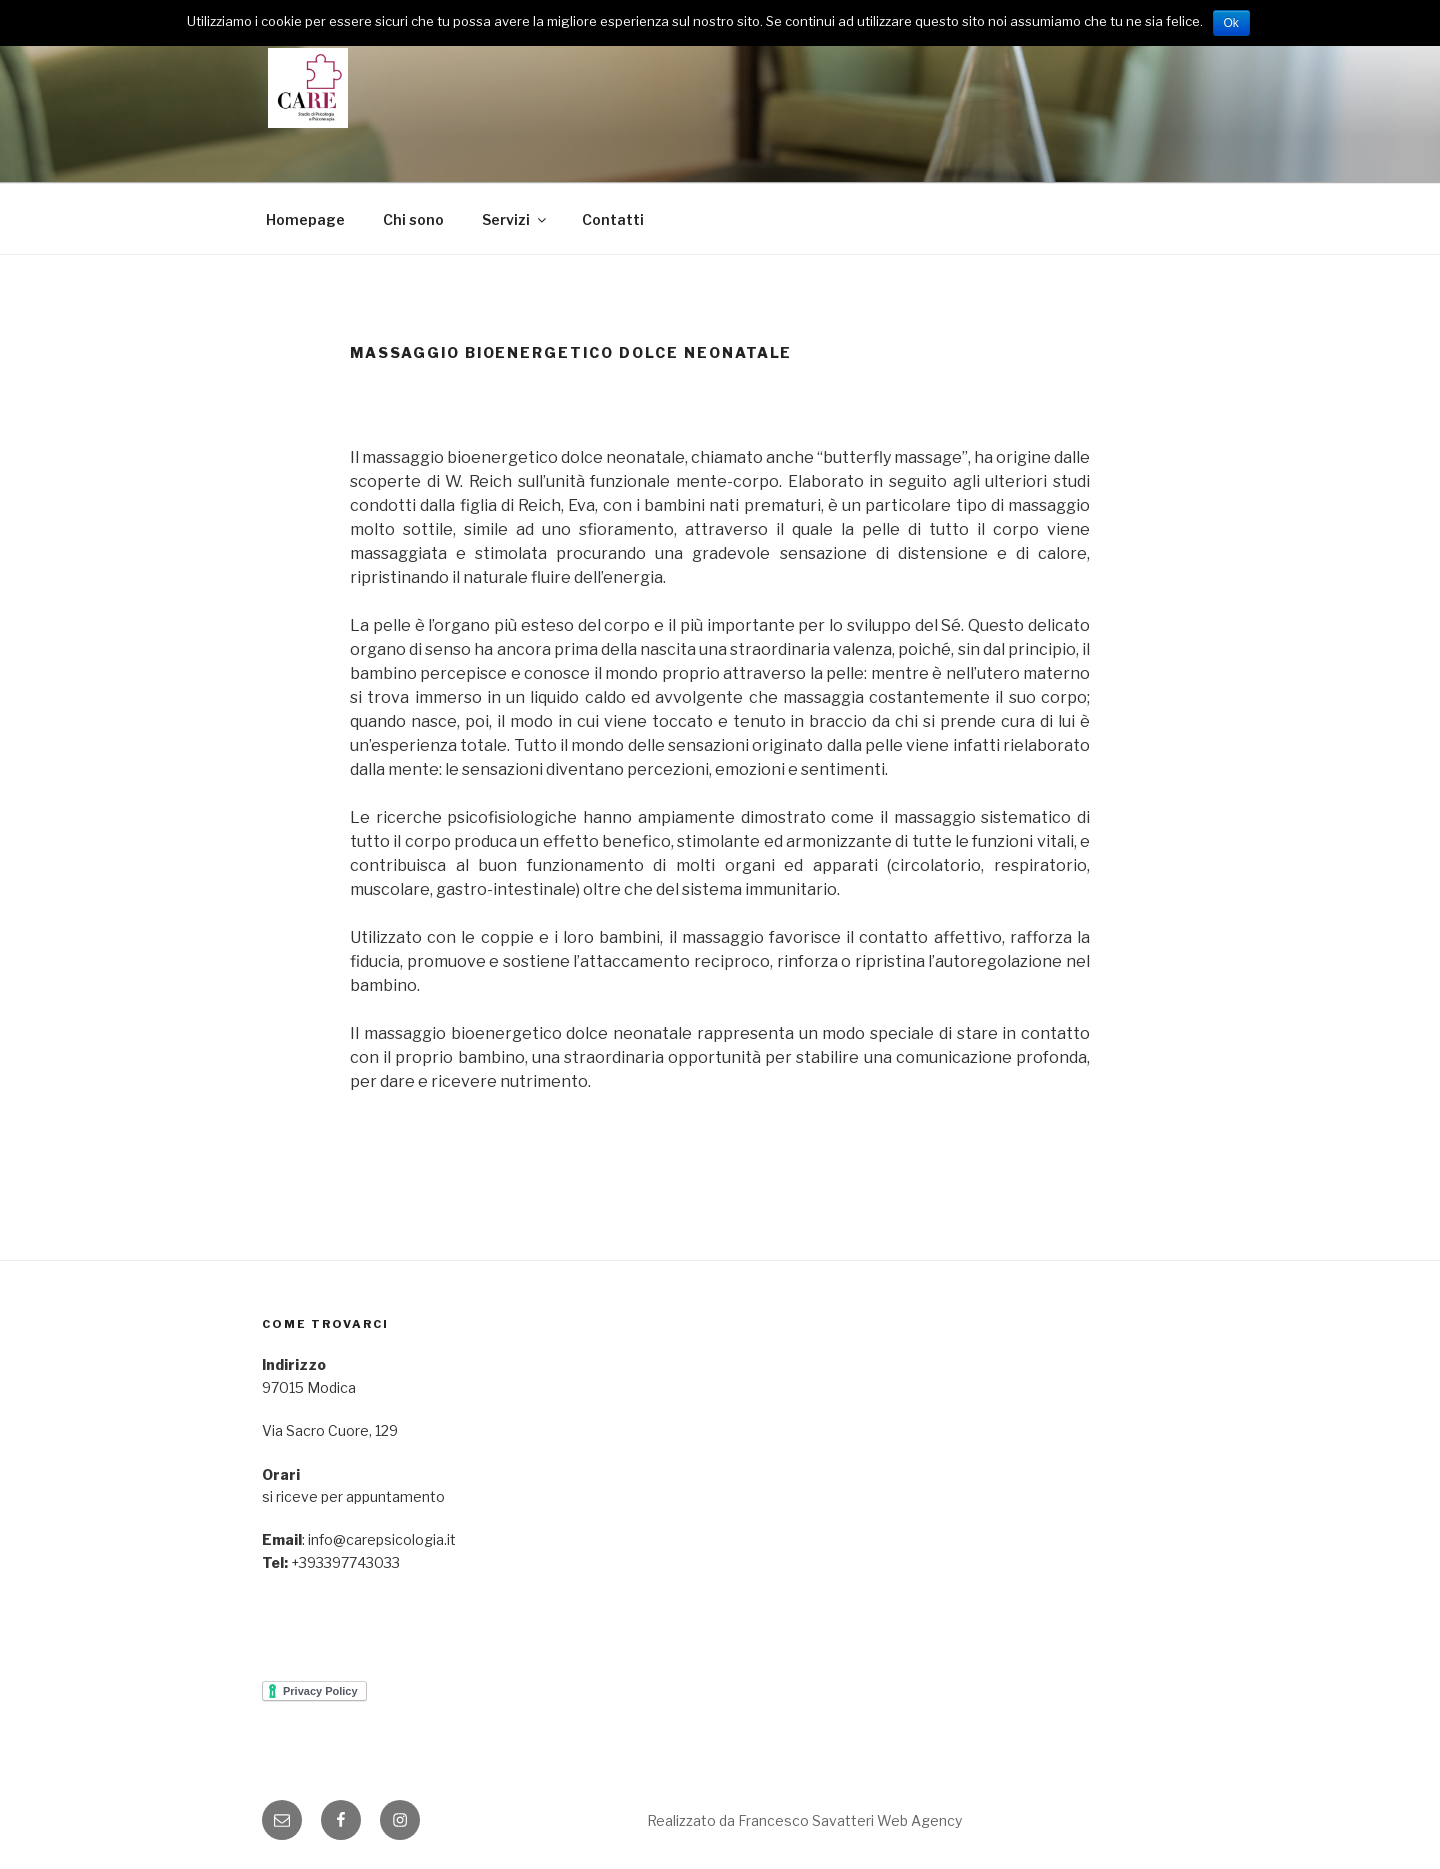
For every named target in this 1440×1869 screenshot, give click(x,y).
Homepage (305, 219)
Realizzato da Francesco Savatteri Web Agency (804, 1820)
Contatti (613, 219)
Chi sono (413, 219)
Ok (1231, 23)
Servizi (515, 219)
